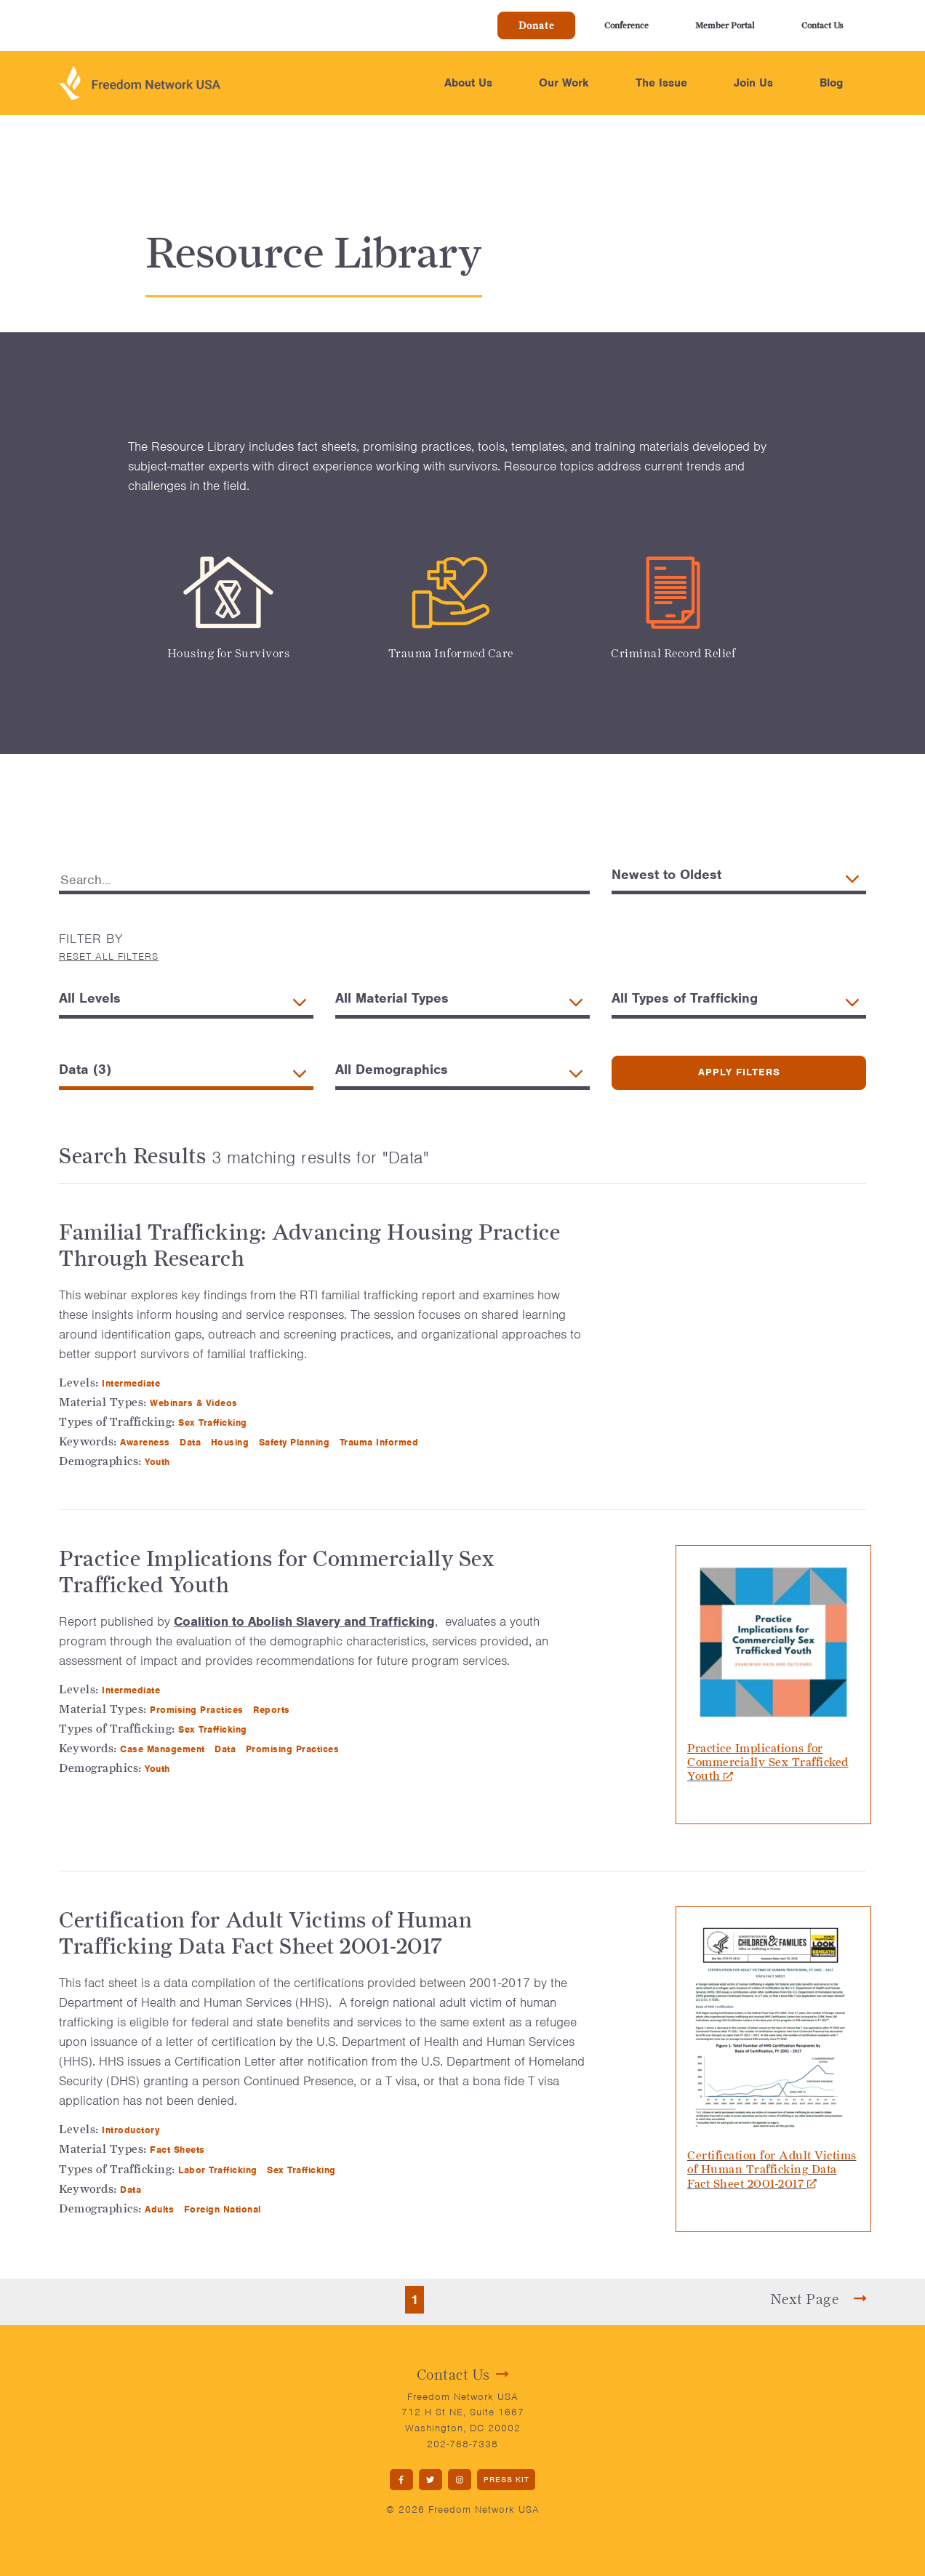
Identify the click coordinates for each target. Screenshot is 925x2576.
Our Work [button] (564, 83)
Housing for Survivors (228, 653)
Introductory (132, 2130)
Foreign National (224, 2209)
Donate (536, 25)
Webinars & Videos (195, 1403)
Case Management (164, 1749)
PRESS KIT (506, 2479)
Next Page (818, 2299)
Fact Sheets (179, 2149)
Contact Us (822, 25)
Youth (159, 1462)
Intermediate (133, 1383)
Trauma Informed (381, 1442)
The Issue (661, 83)
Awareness (146, 1442)
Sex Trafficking (214, 1422)
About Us (468, 83)
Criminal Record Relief (673, 653)
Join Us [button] (753, 83)
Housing (231, 1442)
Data (192, 1442)
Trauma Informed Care (450, 653)
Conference (626, 25)
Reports (273, 1710)
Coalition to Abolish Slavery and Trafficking (304, 1621)
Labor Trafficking (219, 2170)
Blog (831, 83)
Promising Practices (198, 1710)
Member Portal (725, 25)
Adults (161, 2209)
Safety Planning (296, 1442)
